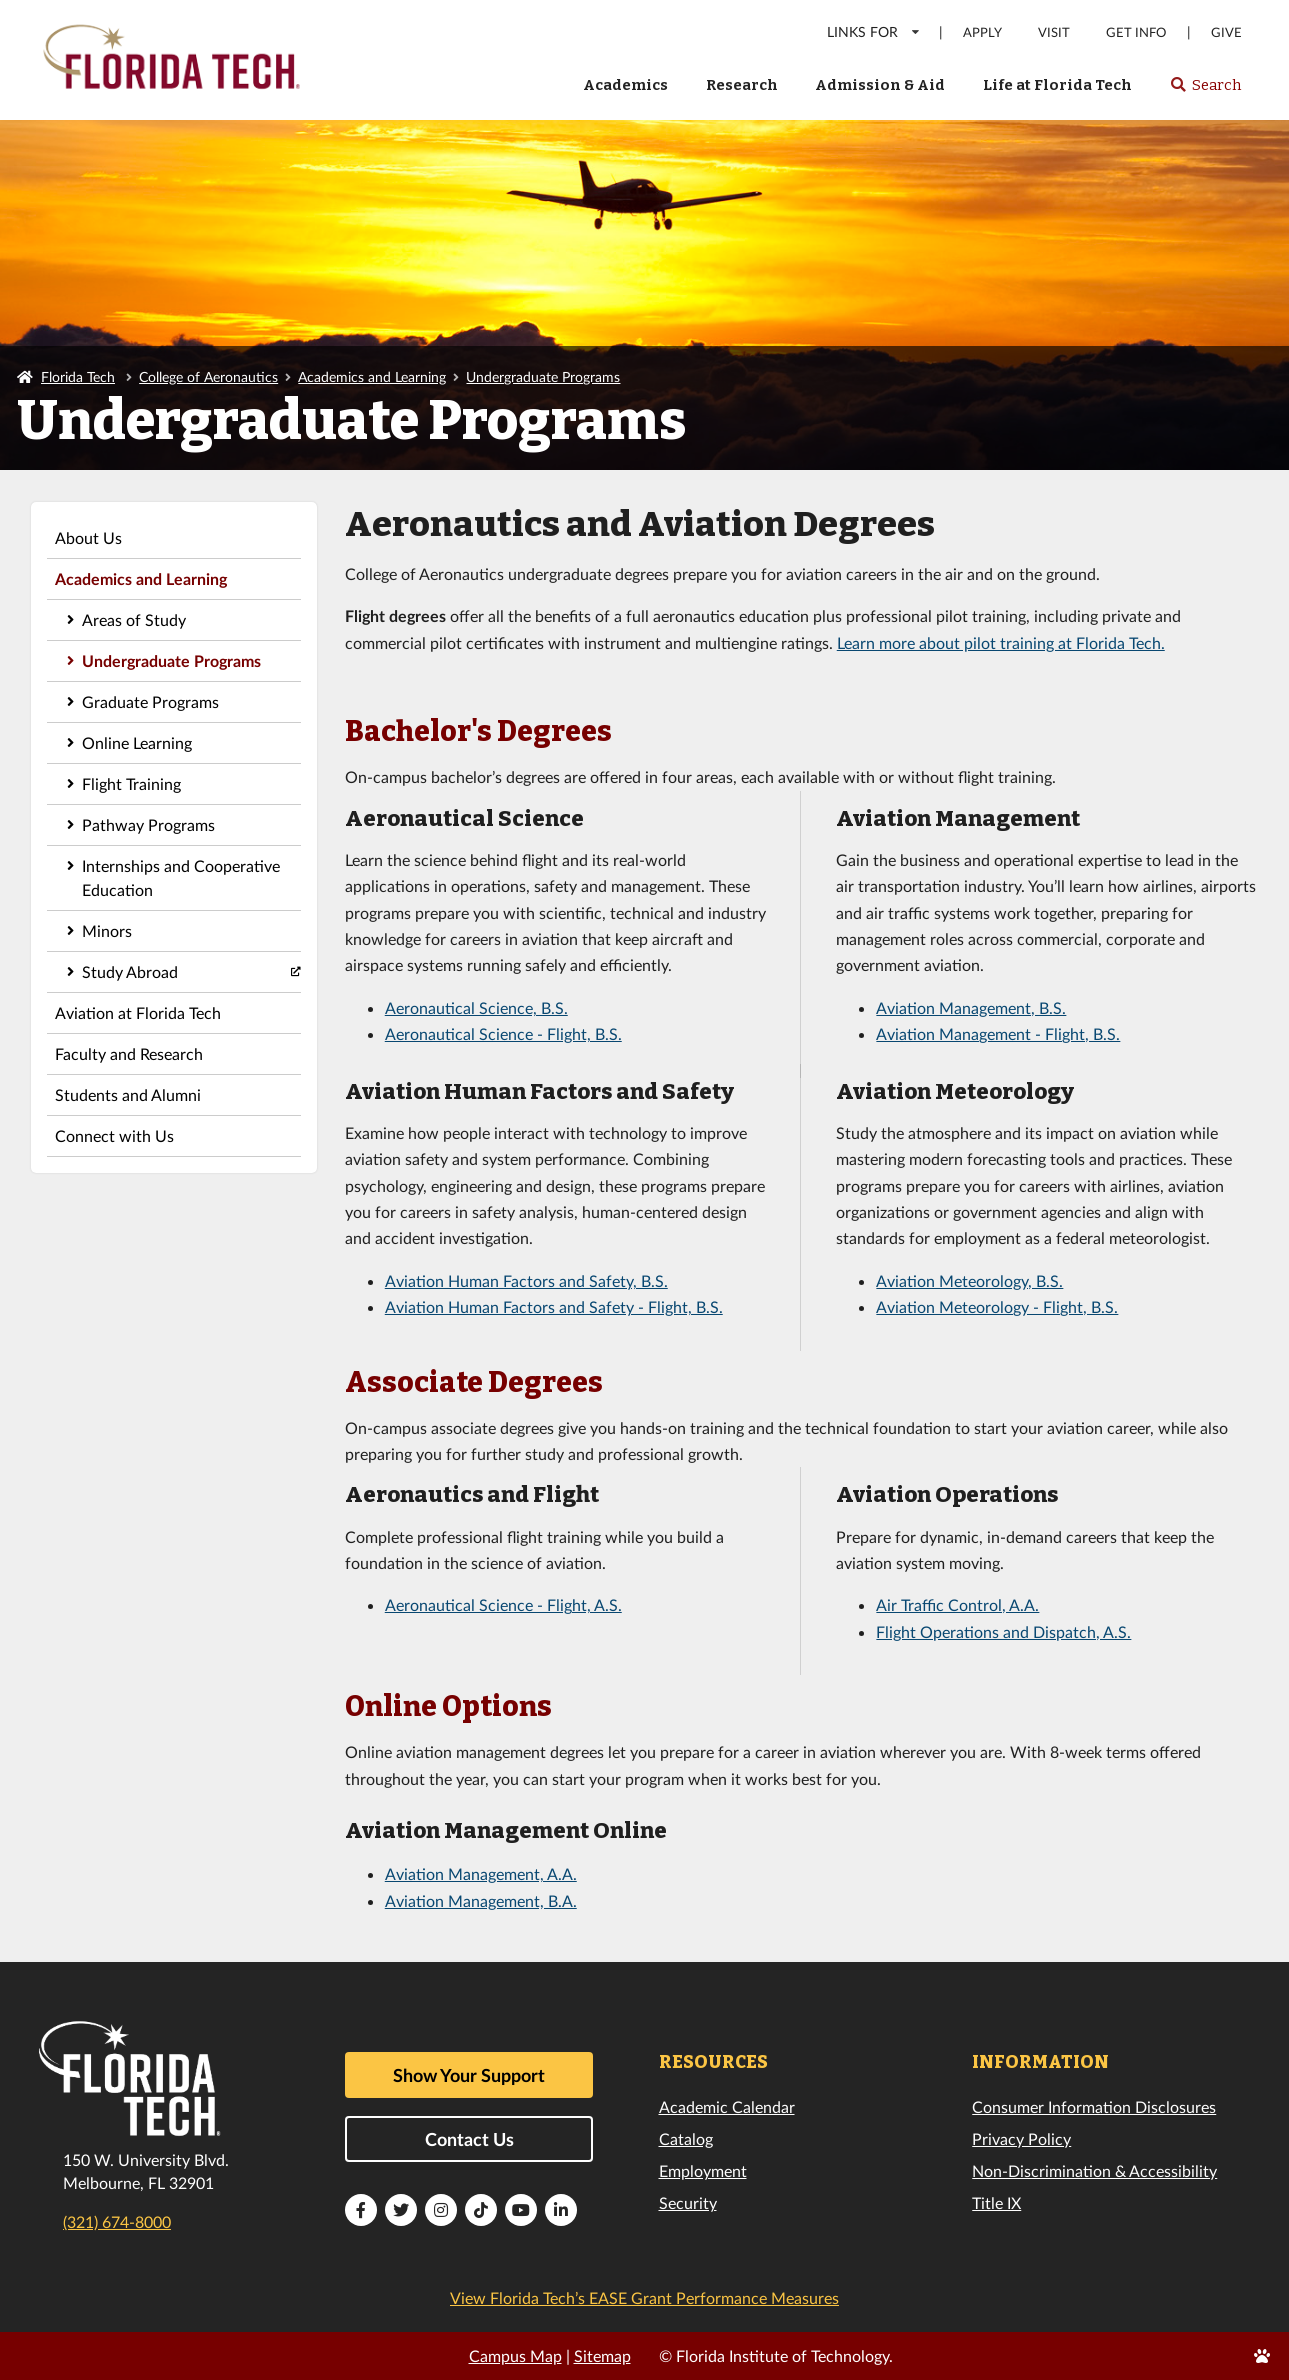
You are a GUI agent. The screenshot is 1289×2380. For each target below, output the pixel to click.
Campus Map (515, 2355)
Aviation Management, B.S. (971, 1007)
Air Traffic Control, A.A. (957, 1604)
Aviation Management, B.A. (481, 1900)
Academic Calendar (727, 2106)
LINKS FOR (874, 31)
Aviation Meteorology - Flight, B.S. (997, 1306)
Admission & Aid (880, 85)
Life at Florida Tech (1057, 85)
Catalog (686, 2138)
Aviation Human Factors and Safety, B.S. (526, 1280)
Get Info (1136, 32)
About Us (88, 537)
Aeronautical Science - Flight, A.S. (503, 1604)
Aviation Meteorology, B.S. (969, 1280)
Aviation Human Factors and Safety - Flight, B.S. (554, 1306)
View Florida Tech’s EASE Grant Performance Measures (644, 2297)
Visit (1054, 32)
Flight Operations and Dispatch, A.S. (1003, 1631)
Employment (703, 2170)
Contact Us (469, 2139)
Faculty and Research (129, 1053)
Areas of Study (134, 619)
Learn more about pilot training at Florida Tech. (1001, 642)
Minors (107, 930)
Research (742, 85)
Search (1205, 91)
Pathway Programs (148, 824)
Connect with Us (114, 1135)
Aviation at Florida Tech (138, 1012)
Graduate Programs (150, 701)
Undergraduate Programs (543, 376)
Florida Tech (78, 376)
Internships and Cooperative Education (181, 877)
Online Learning (137, 742)
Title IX (996, 2202)
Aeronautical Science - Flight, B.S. (503, 1033)
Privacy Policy (1021, 2138)
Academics (625, 85)
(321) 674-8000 (117, 2221)
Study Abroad (130, 971)
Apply (982, 32)
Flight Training (131, 783)
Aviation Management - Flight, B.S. (998, 1033)
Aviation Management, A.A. (481, 1873)
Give (1226, 32)
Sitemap (602, 2355)
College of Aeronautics (208, 376)
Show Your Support (469, 2075)
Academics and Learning (372, 376)
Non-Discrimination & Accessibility (1094, 2170)
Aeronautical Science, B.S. (476, 1007)
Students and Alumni (128, 1094)
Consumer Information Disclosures (1094, 2106)
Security (688, 2202)
